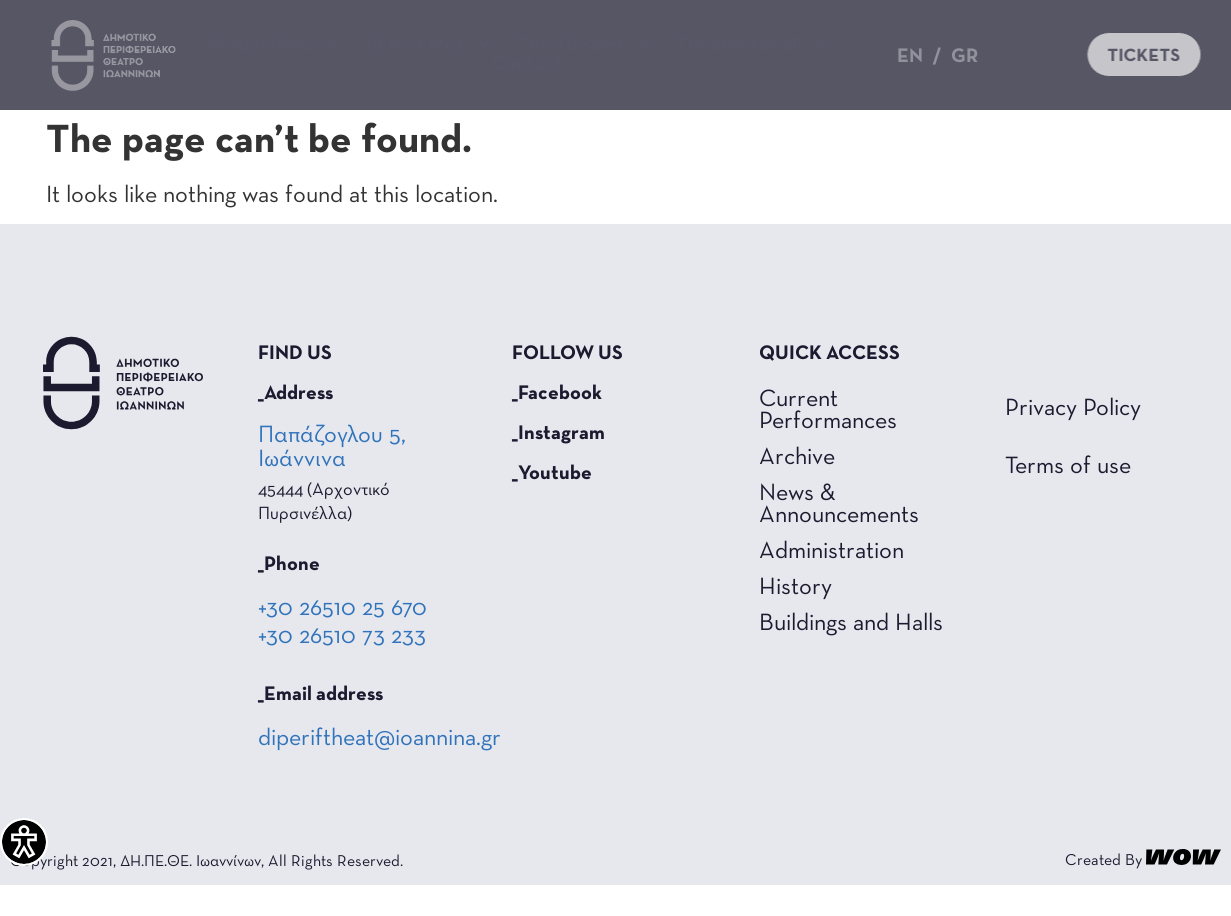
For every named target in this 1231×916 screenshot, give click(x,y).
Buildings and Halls (851, 654)
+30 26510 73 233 (342, 667)
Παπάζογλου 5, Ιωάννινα (332, 478)
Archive (797, 488)
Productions (271, 45)
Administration (831, 582)
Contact (527, 65)
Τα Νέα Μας (426, 45)
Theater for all (750, 45)
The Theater (583, 45)
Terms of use (1068, 497)
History (795, 618)
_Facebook (557, 424)
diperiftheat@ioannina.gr (379, 769)
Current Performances (828, 441)
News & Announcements (839, 535)
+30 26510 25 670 (342, 639)
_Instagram (558, 464)
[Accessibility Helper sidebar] (24, 842)
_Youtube (552, 504)
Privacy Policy (1073, 439)
